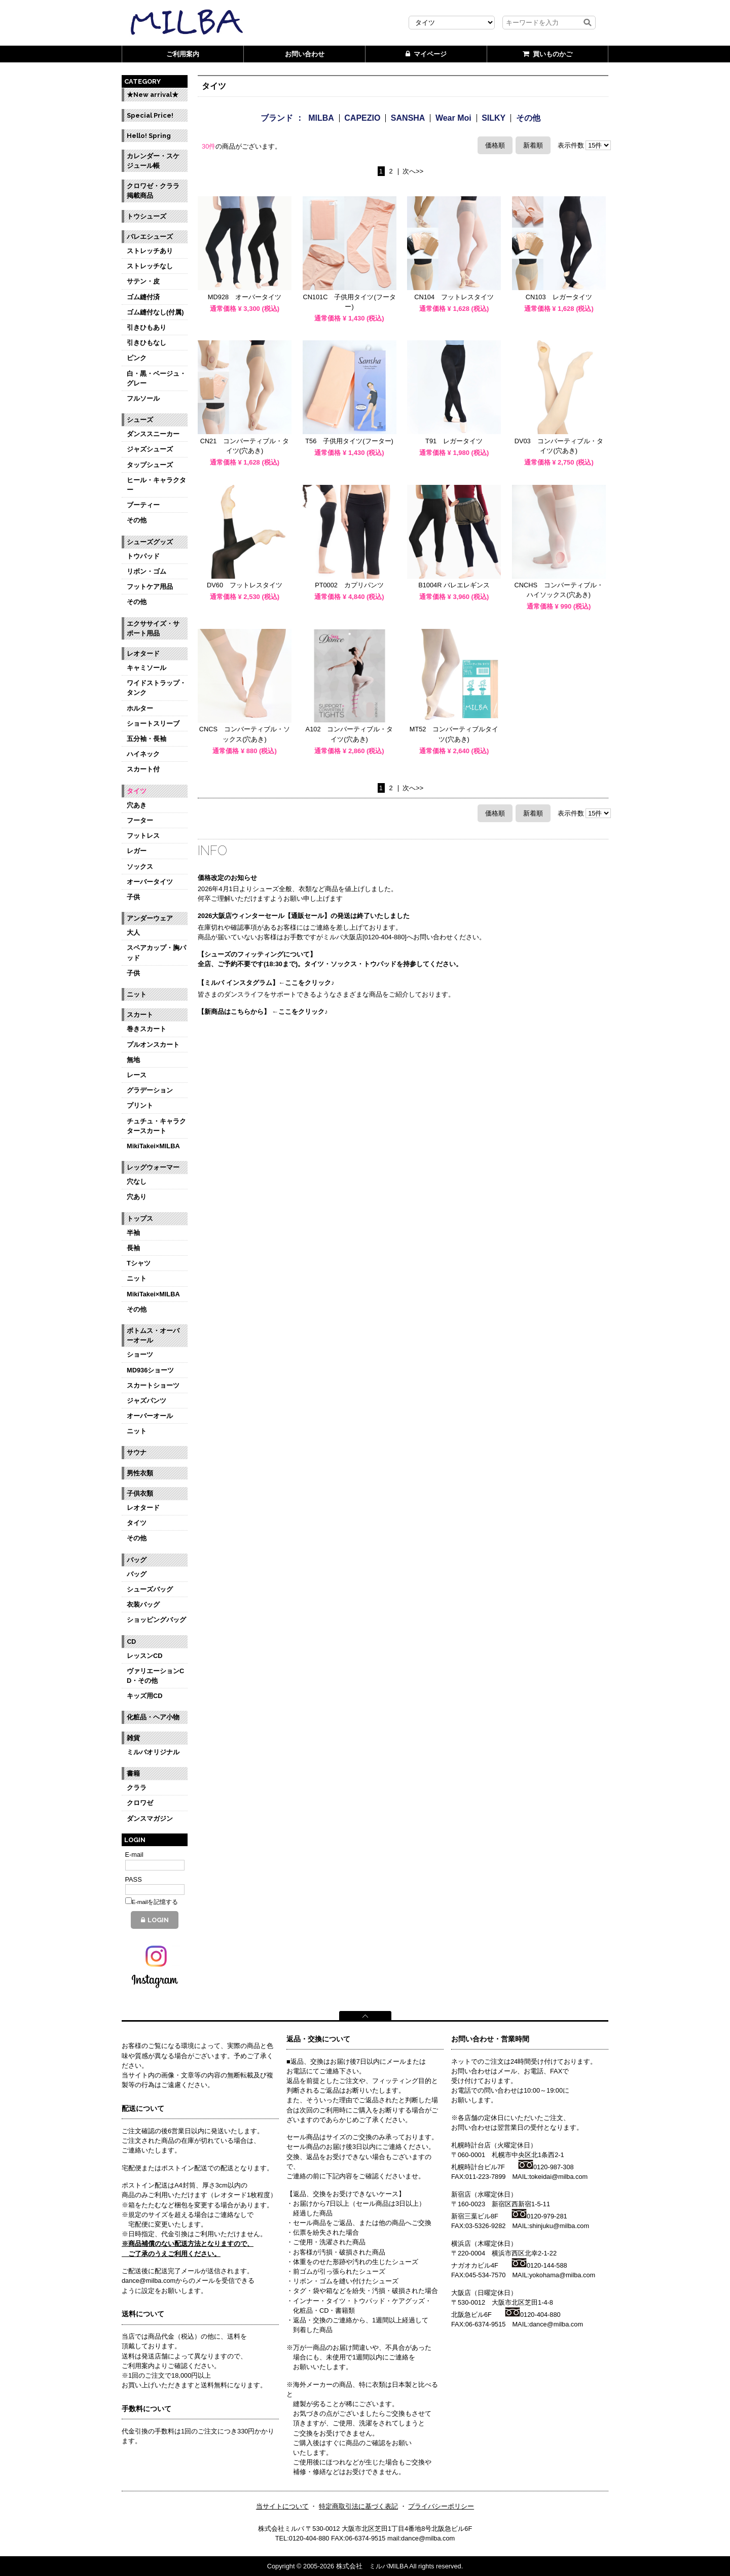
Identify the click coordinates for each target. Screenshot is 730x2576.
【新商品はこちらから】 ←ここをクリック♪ (263, 1011)
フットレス (143, 835)
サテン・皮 (143, 281)
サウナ (137, 1452)
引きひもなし (146, 342)
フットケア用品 (150, 586)
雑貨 (133, 1738)
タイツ (137, 791)
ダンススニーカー (153, 434)
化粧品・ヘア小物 (153, 1717)
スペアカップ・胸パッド (156, 952)
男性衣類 (140, 1473)
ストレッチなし (150, 266)
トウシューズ (146, 216)
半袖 (133, 1233)
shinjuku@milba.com (559, 2226)
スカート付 (143, 769)
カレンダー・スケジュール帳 (153, 160)
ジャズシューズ (150, 449)
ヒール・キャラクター (156, 484)
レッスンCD (144, 1656)
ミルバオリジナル (153, 1752)
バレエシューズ (150, 236)
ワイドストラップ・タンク (156, 687)
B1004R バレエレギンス (454, 585)
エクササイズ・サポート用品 (153, 628)
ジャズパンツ (146, 1400)
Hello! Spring (149, 135)
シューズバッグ (150, 1589)
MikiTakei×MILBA (153, 1146)
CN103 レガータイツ (559, 297)
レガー (137, 851)
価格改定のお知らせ (227, 877)
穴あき (137, 805)
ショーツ (140, 1354)
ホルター (140, 708)
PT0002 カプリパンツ (349, 585)
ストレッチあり (150, 251)
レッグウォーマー (153, 1167)
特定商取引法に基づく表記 (358, 2506)
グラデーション (150, 1090)
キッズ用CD (144, 1696)
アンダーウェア (150, 918)
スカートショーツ (153, 1385)
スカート (140, 1014)
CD (131, 1641)
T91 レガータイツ (454, 441)
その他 (137, 520)
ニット (137, 994)
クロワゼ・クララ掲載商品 (153, 190)
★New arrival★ (152, 94)
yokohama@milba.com (562, 2275)
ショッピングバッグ (156, 1620)
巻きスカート (146, 1029)
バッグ (137, 1560)
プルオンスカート (153, 1044)
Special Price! (150, 115)
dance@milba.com (556, 2324)
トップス (140, 1218)
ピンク (137, 358)
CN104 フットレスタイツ (454, 297)
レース (137, 1075)
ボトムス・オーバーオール (153, 1335)
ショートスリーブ (153, 723)
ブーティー (143, 505)
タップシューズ (150, 465)
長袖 (133, 1248)
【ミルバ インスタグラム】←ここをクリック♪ (266, 982)
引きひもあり (146, 327)
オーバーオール (150, 1416)
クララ (137, 1787)
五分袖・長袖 (146, 739)
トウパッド (143, 556)
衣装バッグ (143, 1604)
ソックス (140, 866)
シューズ (140, 420)
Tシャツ (139, 1263)
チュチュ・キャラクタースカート (156, 1126)
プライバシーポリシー (441, 2506)
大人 (133, 932)
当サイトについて (282, 2506)
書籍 (133, 1773)
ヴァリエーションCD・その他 (155, 1675)
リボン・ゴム (146, 571)
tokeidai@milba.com (558, 2176)
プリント (140, 1105)
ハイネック (143, 754)
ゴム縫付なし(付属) (155, 312)
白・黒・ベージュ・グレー (156, 378)
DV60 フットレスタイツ (244, 585)
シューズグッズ (150, 542)
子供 (133, 897)
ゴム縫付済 (143, 297)
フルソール (143, 398)
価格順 (495, 145)
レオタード (143, 653)
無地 (133, 1060)
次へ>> (413, 171)
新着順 (533, 145)
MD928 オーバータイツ (244, 297)
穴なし (137, 1181)
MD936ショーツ (150, 1370)
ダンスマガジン (150, 1818)
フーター (140, 820)
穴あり (137, 1197)
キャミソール (146, 668)
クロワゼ (140, 1803)
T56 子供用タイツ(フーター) (349, 441)
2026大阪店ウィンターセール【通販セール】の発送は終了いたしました (304, 916)
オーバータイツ (150, 882)
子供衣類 (140, 1493)
